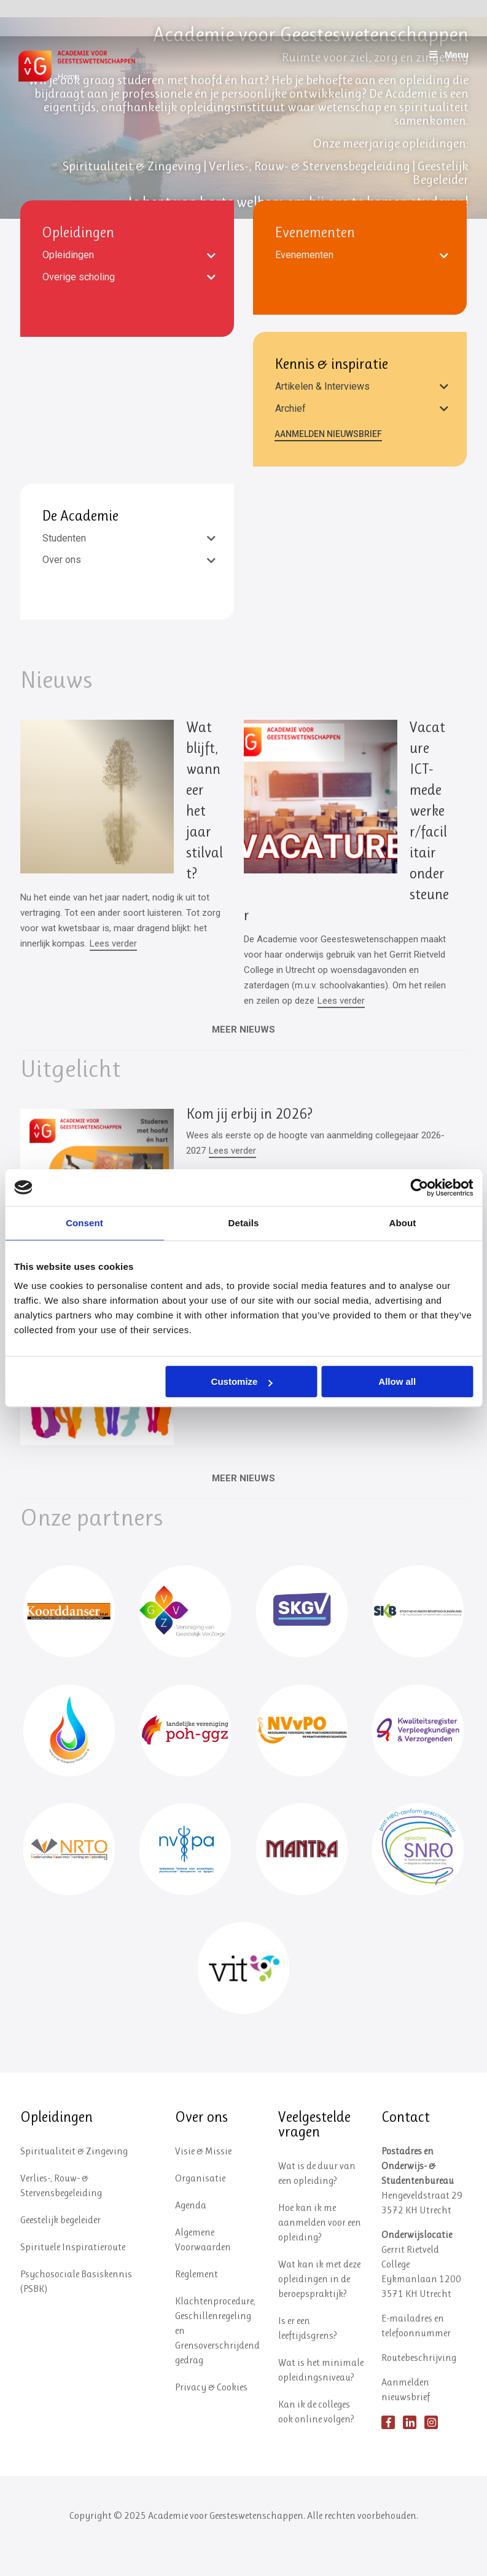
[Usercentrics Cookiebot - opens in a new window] (419, 1187)
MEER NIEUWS (243, 1478)
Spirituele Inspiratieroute (72, 2276)
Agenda (190, 2234)
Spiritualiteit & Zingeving (74, 2180)
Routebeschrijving (418, 2387)
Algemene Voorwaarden (203, 2269)
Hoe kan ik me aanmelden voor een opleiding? (319, 2251)
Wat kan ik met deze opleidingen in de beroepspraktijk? (319, 2308)
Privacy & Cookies (211, 2416)
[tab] (127, 255)
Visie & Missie (203, 2180)
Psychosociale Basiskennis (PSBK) (76, 2311)
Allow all (397, 1381)
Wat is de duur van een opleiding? (317, 2202)
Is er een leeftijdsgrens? (307, 2357)
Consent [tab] (84, 1223)
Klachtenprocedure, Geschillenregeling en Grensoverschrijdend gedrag (217, 2360)
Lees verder (113, 943)
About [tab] (402, 1223)
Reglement (196, 2303)
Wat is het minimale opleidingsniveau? (321, 2399)
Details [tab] (243, 1223)
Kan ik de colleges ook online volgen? (316, 2441)
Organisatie (200, 2207)
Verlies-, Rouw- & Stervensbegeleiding (61, 2215)
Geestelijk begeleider (60, 2249)
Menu (448, 54)
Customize (242, 1381)
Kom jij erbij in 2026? (249, 1114)
